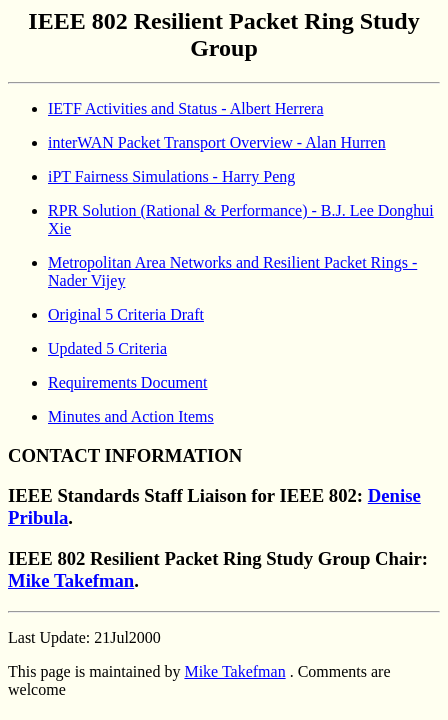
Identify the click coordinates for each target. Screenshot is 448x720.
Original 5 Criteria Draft (126, 314)
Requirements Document (128, 382)
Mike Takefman (71, 580)
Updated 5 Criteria (107, 348)
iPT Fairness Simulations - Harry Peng (171, 176)
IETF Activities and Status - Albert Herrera (185, 108)
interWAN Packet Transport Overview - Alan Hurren (217, 142)
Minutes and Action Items (131, 416)
